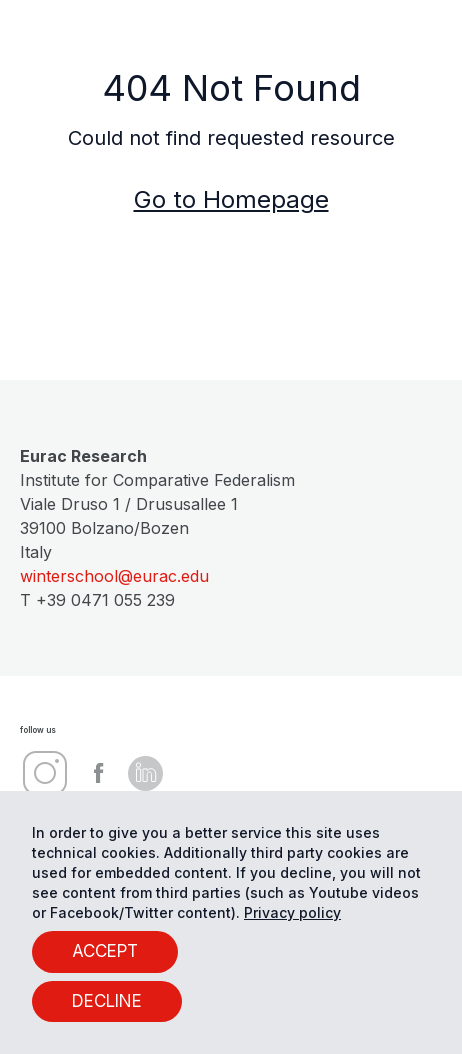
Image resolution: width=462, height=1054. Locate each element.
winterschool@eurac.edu (114, 576)
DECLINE (107, 1001)
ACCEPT (105, 951)
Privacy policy (292, 912)
